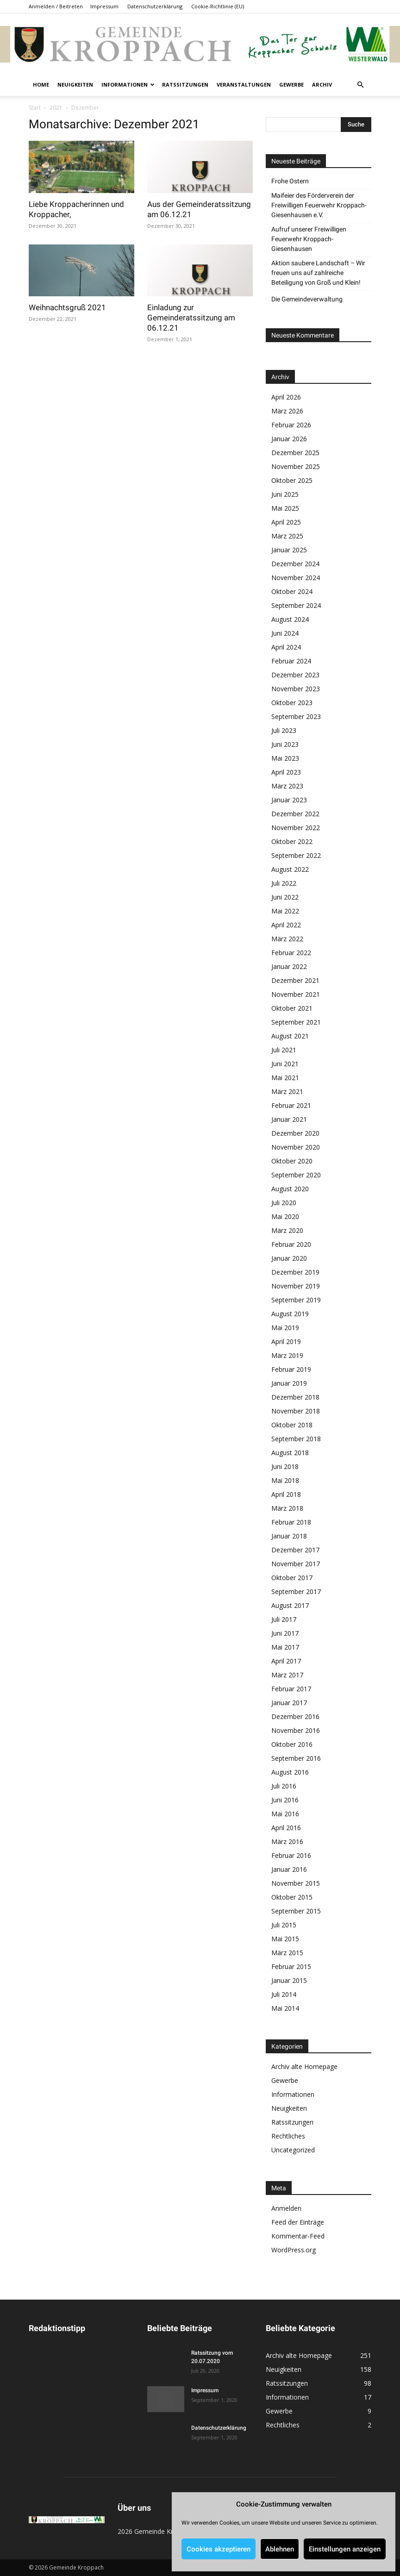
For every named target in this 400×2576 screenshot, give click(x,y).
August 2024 (290, 619)
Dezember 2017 (295, 1549)
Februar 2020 (291, 1244)
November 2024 (295, 577)
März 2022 (287, 938)
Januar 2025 (289, 549)
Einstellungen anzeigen (345, 2549)
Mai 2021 (285, 1077)
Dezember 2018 (295, 1397)
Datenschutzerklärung (154, 6)
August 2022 (290, 869)
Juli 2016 (283, 1786)
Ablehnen (279, 2549)
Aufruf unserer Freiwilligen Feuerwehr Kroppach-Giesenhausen (308, 238)
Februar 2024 (291, 661)
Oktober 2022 (291, 841)
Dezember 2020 (295, 1133)
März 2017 (287, 1674)
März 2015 (287, 1952)
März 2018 (287, 1508)
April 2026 (286, 397)
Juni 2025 (285, 494)
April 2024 (286, 647)
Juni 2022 (285, 897)
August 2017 (290, 1605)
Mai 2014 (285, 2008)
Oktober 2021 (291, 1008)
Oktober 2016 (291, 1744)
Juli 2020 (283, 1202)
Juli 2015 (283, 1924)
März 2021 (287, 1091)
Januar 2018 (289, 1536)
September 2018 (296, 1438)
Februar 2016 (291, 1855)
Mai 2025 (285, 508)
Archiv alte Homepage (304, 2066)
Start (35, 108)
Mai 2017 (285, 1647)
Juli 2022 (283, 883)
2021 (56, 108)
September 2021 (296, 1022)
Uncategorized (293, 2149)
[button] (360, 85)
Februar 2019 (291, 1369)
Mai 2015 (285, 1938)
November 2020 (295, 1147)
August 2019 (290, 1313)
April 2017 (286, 1661)
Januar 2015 (289, 1980)
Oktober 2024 (291, 591)
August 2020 (290, 1188)
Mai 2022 (285, 911)
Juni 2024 (285, 633)
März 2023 (287, 786)
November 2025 (295, 466)
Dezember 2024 (295, 563)
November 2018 (295, 1411)
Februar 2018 (291, 1522)
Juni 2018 (285, 1466)
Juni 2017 (285, 1633)
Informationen (128, 84)
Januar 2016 (289, 1869)
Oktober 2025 (291, 480)
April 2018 (286, 1494)
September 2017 (296, 1591)
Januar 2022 (289, 966)
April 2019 (286, 1341)
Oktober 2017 (291, 1577)
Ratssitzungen (185, 84)
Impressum (104, 6)
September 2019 (296, 1299)
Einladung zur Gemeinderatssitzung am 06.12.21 (191, 317)
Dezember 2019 (295, 1272)
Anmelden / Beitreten (56, 6)
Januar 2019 (289, 1383)
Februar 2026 (291, 424)
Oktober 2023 (291, 702)
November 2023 (295, 688)
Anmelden (286, 2208)
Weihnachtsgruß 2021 (67, 307)
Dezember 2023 (295, 674)
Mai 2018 (285, 1480)
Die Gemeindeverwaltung (307, 299)
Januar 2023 (289, 799)
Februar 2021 (291, 1105)
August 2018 (290, 1452)
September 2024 (296, 605)
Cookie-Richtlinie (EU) (217, 6)
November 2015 (295, 1883)
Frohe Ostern (290, 181)
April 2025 (286, 522)
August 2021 (290, 1036)
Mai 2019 (285, 1327)
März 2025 (287, 535)
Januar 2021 (289, 1119)
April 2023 (286, 772)
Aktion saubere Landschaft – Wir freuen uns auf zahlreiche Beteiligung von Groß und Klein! (318, 272)
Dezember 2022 (295, 813)
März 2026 (287, 410)
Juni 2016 (285, 1799)
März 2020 (287, 1230)
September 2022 (296, 855)
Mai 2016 (285, 1813)
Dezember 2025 (295, 452)
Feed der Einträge (297, 2222)
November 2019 (295, 1286)
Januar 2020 (289, 1258)
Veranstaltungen (244, 84)
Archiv (322, 84)
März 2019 (287, 1355)
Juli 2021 (283, 1049)
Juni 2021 (285, 1063)
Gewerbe (291, 84)
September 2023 (296, 716)
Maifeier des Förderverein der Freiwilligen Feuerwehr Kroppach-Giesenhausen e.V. (319, 205)
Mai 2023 (285, 758)
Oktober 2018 (291, 1424)
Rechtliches (288, 2136)
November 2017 (295, 1563)
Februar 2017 (291, 1688)
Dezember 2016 (295, 1716)
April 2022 (286, 924)
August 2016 (290, 1772)
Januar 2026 (289, 438)
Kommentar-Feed (298, 2236)
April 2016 (286, 1827)
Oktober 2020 (291, 1161)
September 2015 (296, 1911)
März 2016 (287, 1841)
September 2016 (296, 1758)
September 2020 (296, 1174)
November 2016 (295, 1730)
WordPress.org (293, 2249)
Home (41, 84)
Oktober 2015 (291, 1897)
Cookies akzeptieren (218, 2549)
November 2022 (295, 827)
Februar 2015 (291, 1966)
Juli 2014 (283, 1994)
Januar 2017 (289, 1702)
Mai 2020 (285, 1216)
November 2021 (295, 994)
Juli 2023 (283, 730)
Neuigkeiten (75, 84)
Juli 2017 (283, 1619)
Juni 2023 (285, 744)
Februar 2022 (291, 952)
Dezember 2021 (295, 980)
